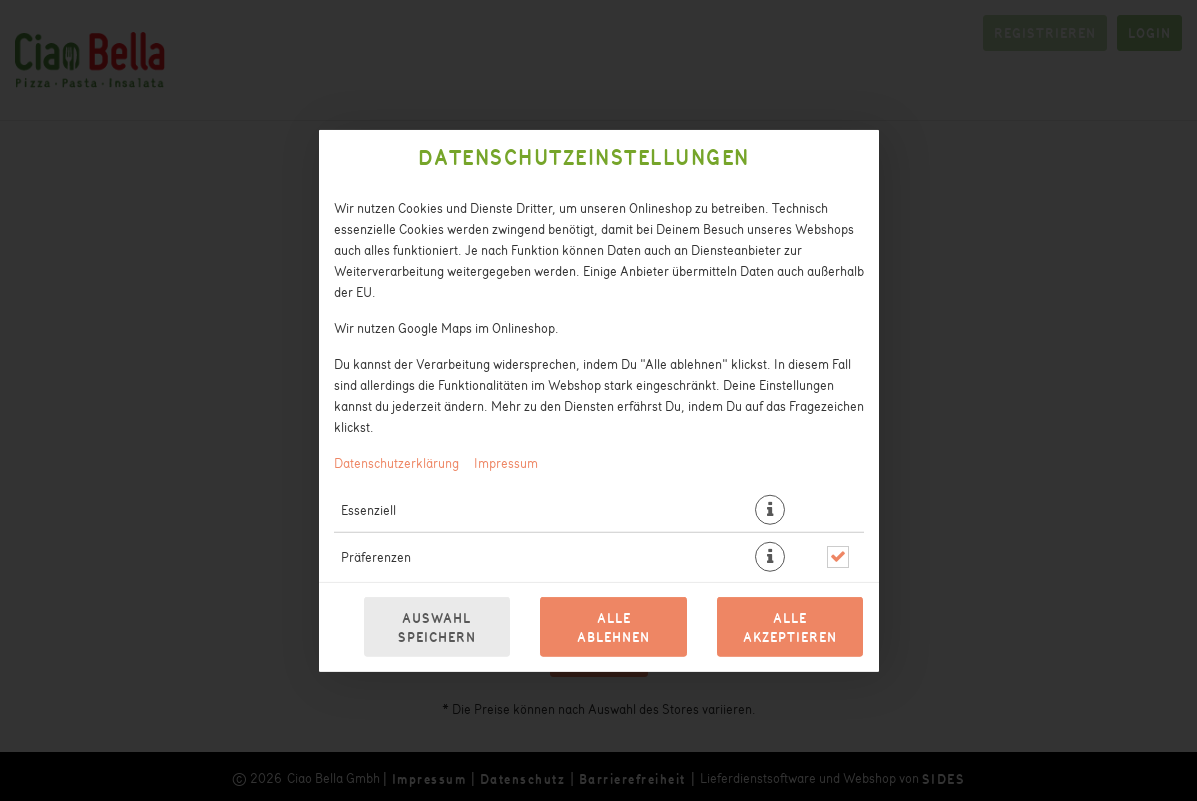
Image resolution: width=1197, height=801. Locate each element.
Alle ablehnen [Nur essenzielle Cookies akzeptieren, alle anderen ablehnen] (613, 627)
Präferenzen (376, 555)
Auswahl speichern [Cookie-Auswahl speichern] (437, 627)
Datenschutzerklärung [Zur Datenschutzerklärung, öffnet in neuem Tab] (396, 461)
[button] (770, 509)
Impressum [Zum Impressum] (506, 461)
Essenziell (368, 508)
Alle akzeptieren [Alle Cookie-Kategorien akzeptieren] (790, 627)
